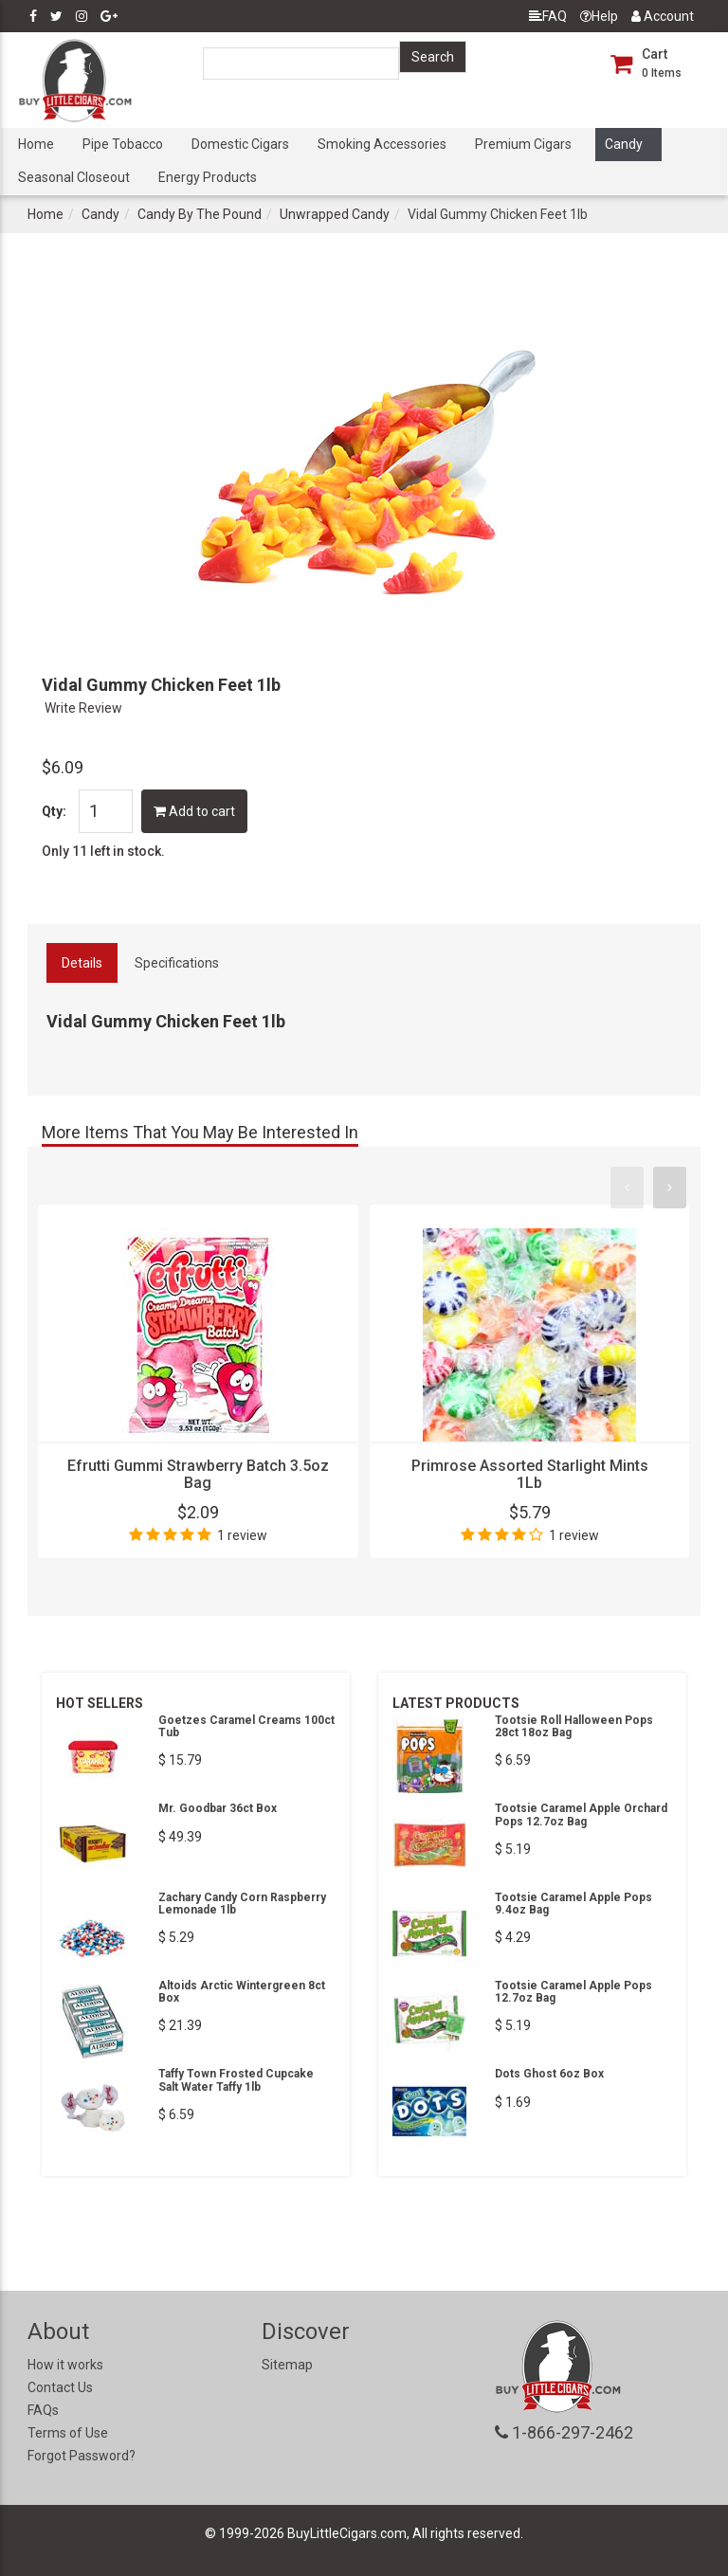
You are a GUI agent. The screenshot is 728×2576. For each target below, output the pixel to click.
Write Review (83, 708)
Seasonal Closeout (74, 177)
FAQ (548, 16)
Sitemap (287, 2364)
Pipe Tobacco (122, 144)
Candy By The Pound (199, 214)
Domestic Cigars (240, 144)
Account (662, 16)
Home (36, 144)
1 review (242, 1535)
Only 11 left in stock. (103, 851)
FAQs (43, 2410)
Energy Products (207, 177)
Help (599, 16)
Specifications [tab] (177, 963)
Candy (624, 144)
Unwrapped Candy (335, 214)
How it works (65, 2364)
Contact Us (60, 2387)
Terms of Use (67, 2432)
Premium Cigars (523, 144)
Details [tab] (82, 963)
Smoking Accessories (382, 144)
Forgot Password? (81, 2455)
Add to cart (194, 811)
